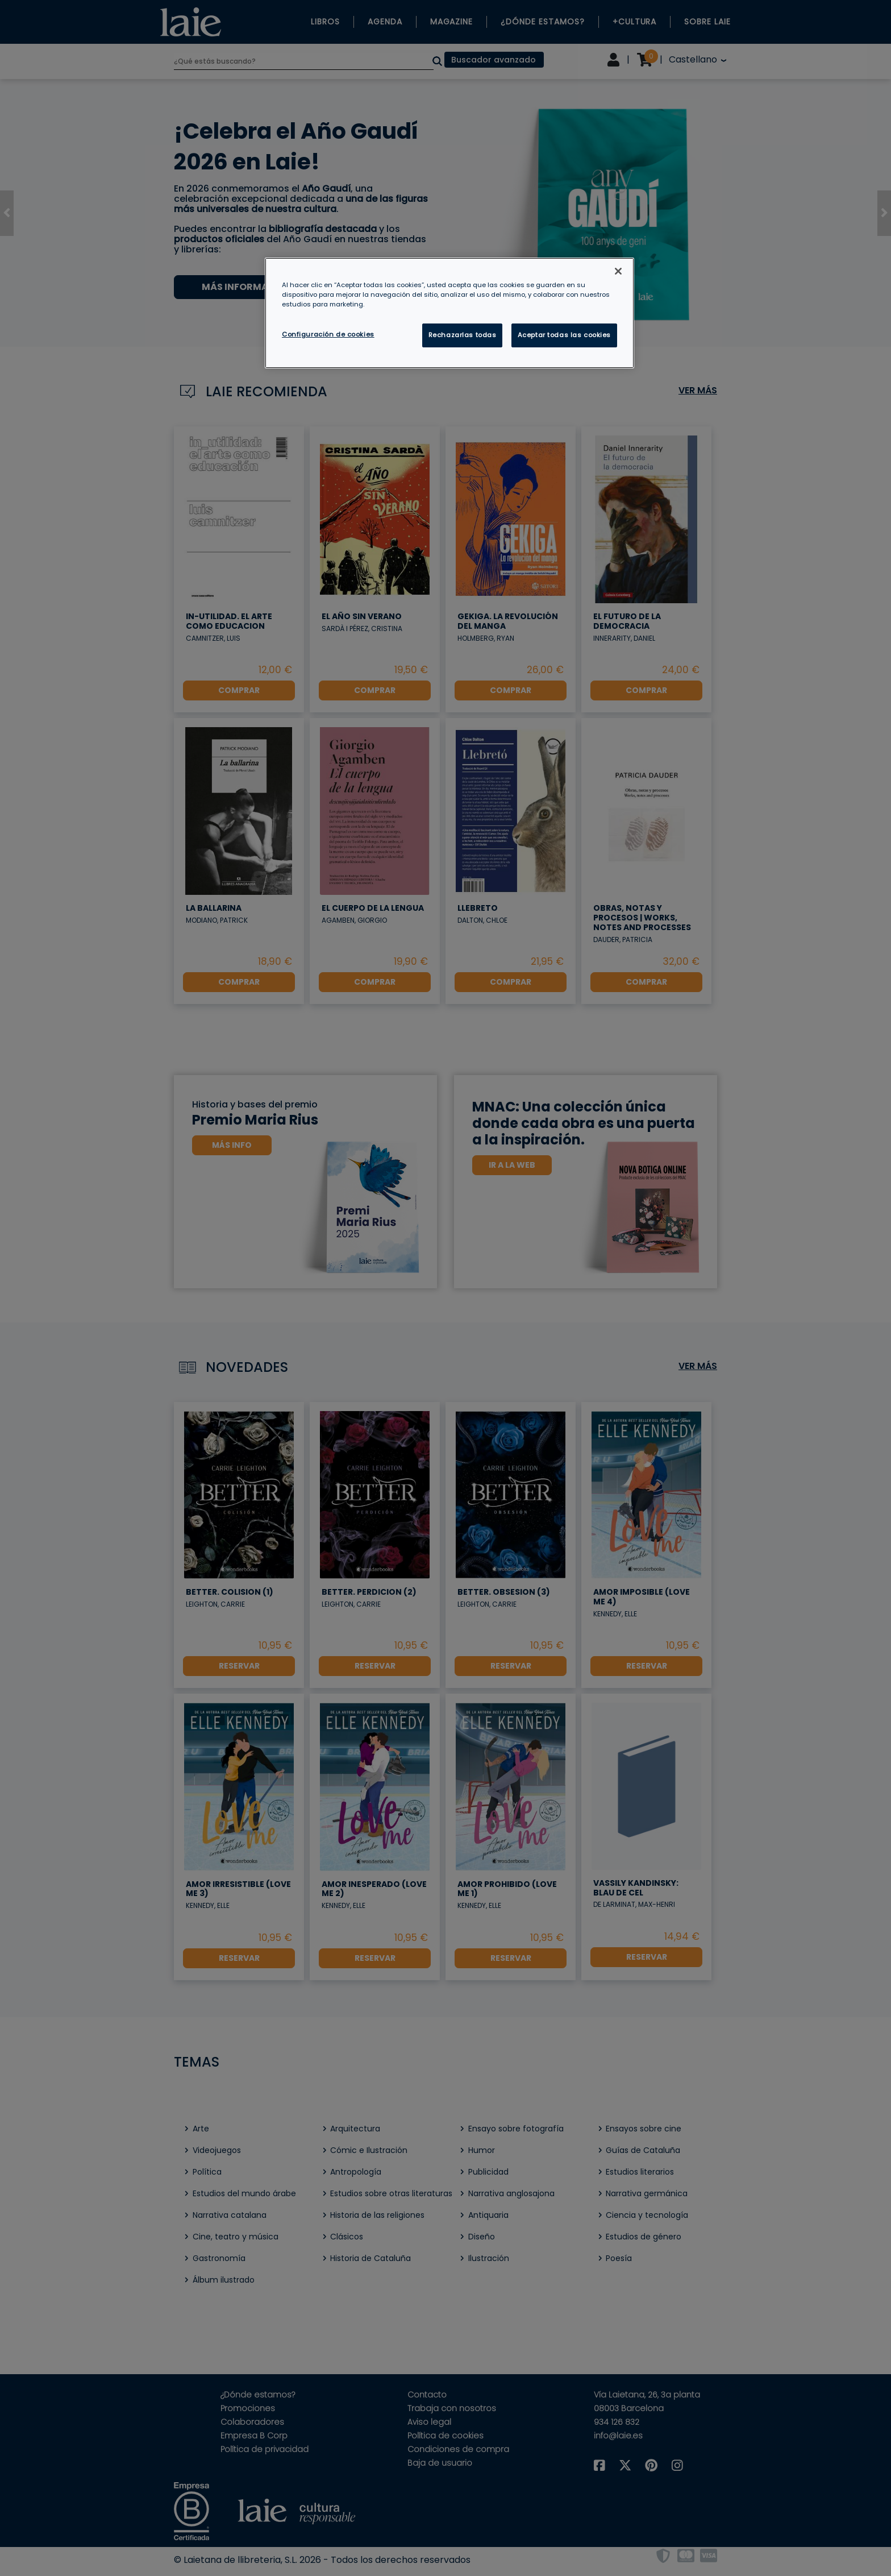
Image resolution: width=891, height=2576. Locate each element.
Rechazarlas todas (462, 334)
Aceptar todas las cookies (564, 334)
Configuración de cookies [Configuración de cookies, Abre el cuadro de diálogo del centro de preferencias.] (328, 334)
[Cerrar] (618, 271)
